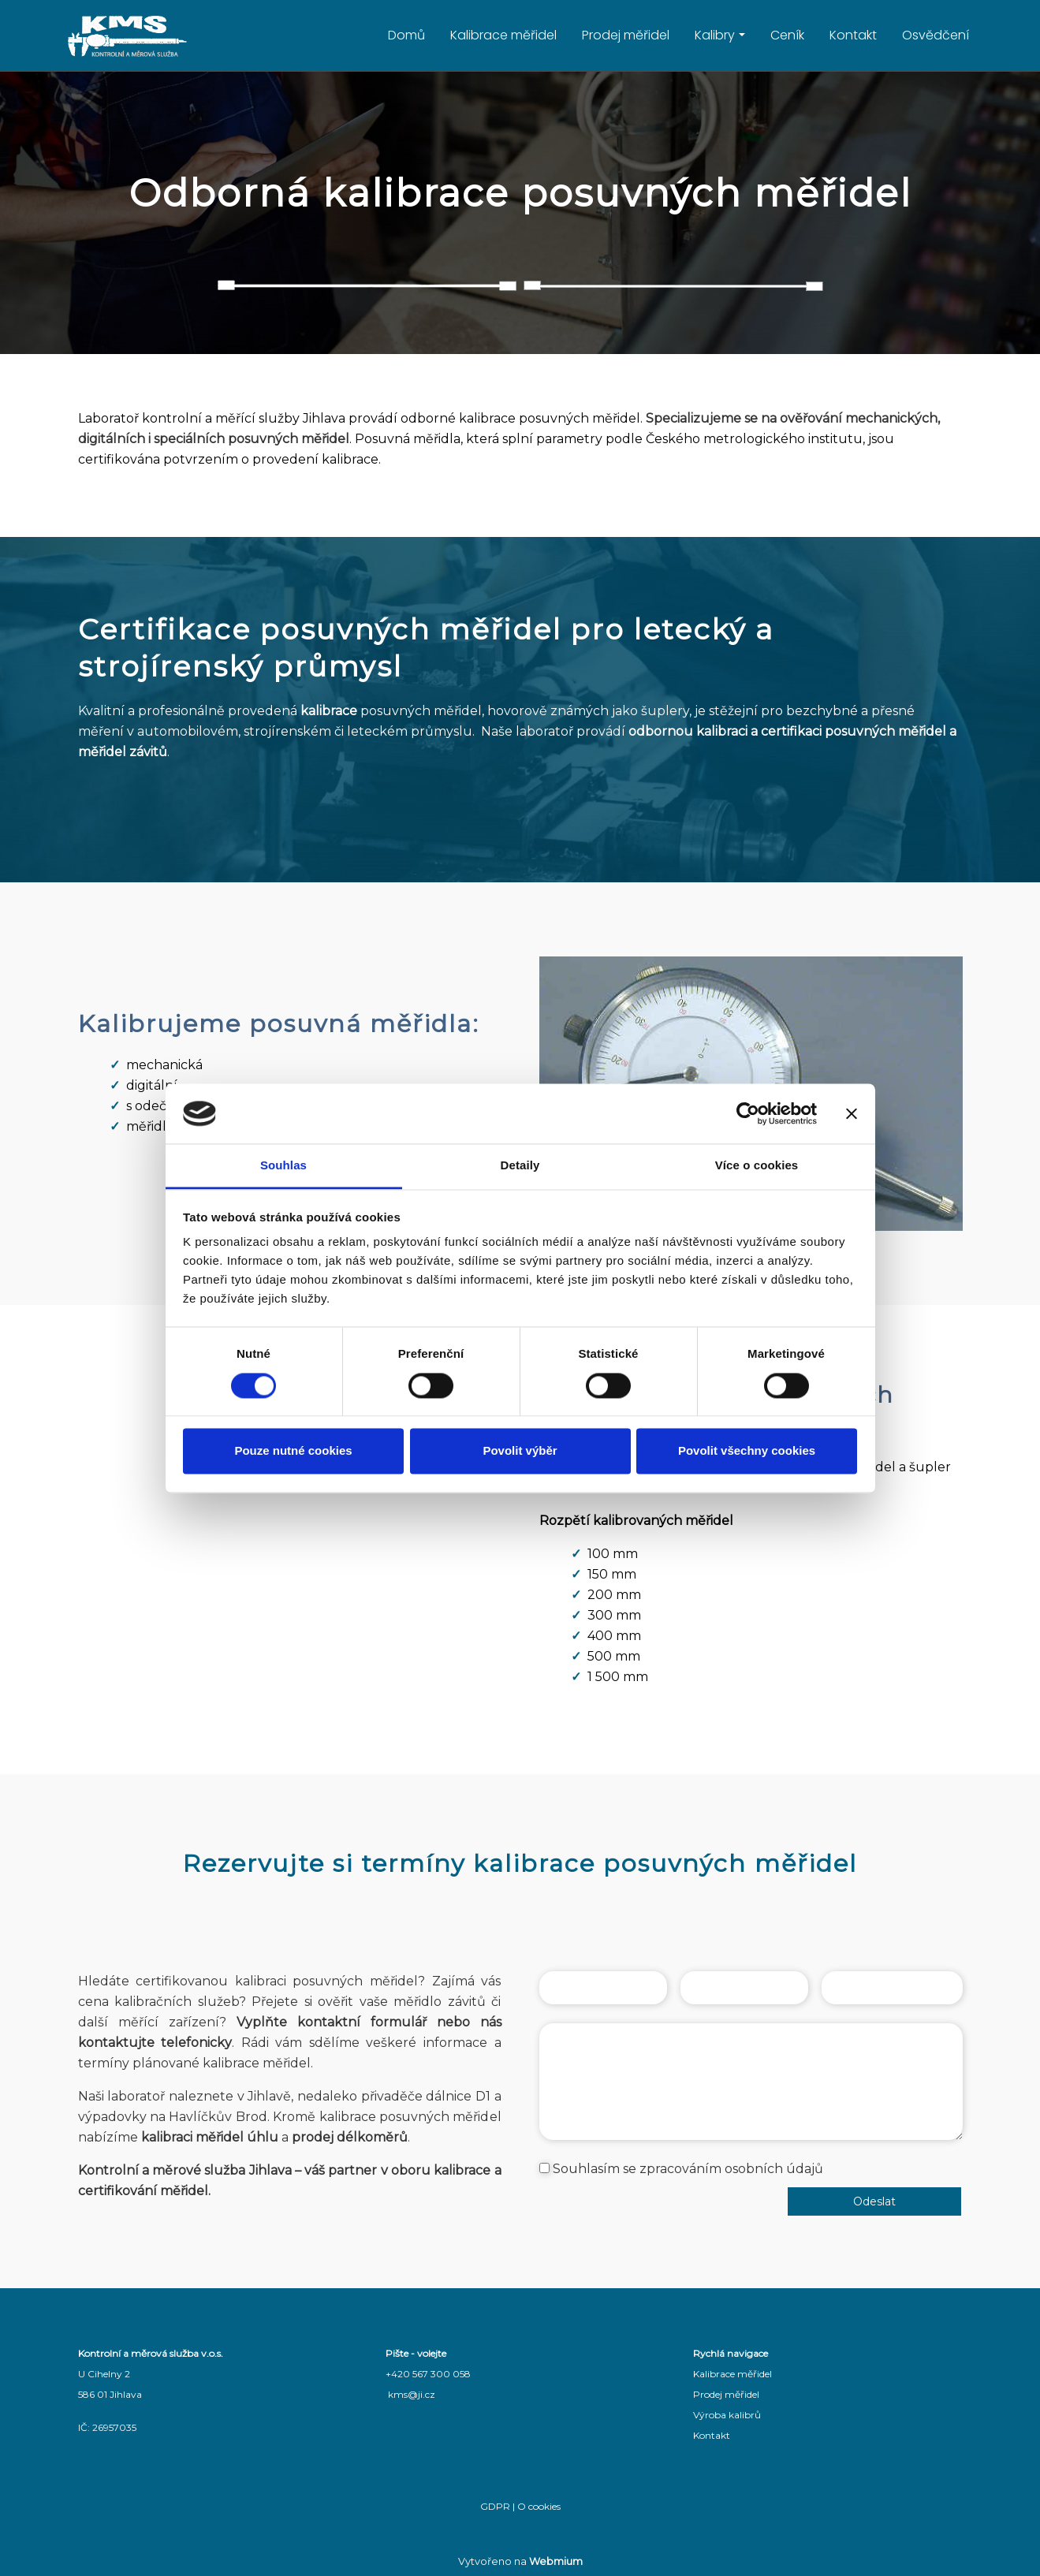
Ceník (787, 35)
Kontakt (853, 35)
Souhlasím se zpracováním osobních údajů (688, 2168)
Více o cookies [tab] (757, 1165)
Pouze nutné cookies (293, 1451)
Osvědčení (935, 35)
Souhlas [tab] (283, 1165)
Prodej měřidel (625, 35)
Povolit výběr (520, 1451)
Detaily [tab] (520, 1165)
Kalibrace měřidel (503, 35)
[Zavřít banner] (851, 1113)
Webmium (556, 2561)
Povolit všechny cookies (746, 1451)
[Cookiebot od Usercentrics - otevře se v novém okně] (748, 1113)
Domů (406, 35)
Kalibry (715, 35)
